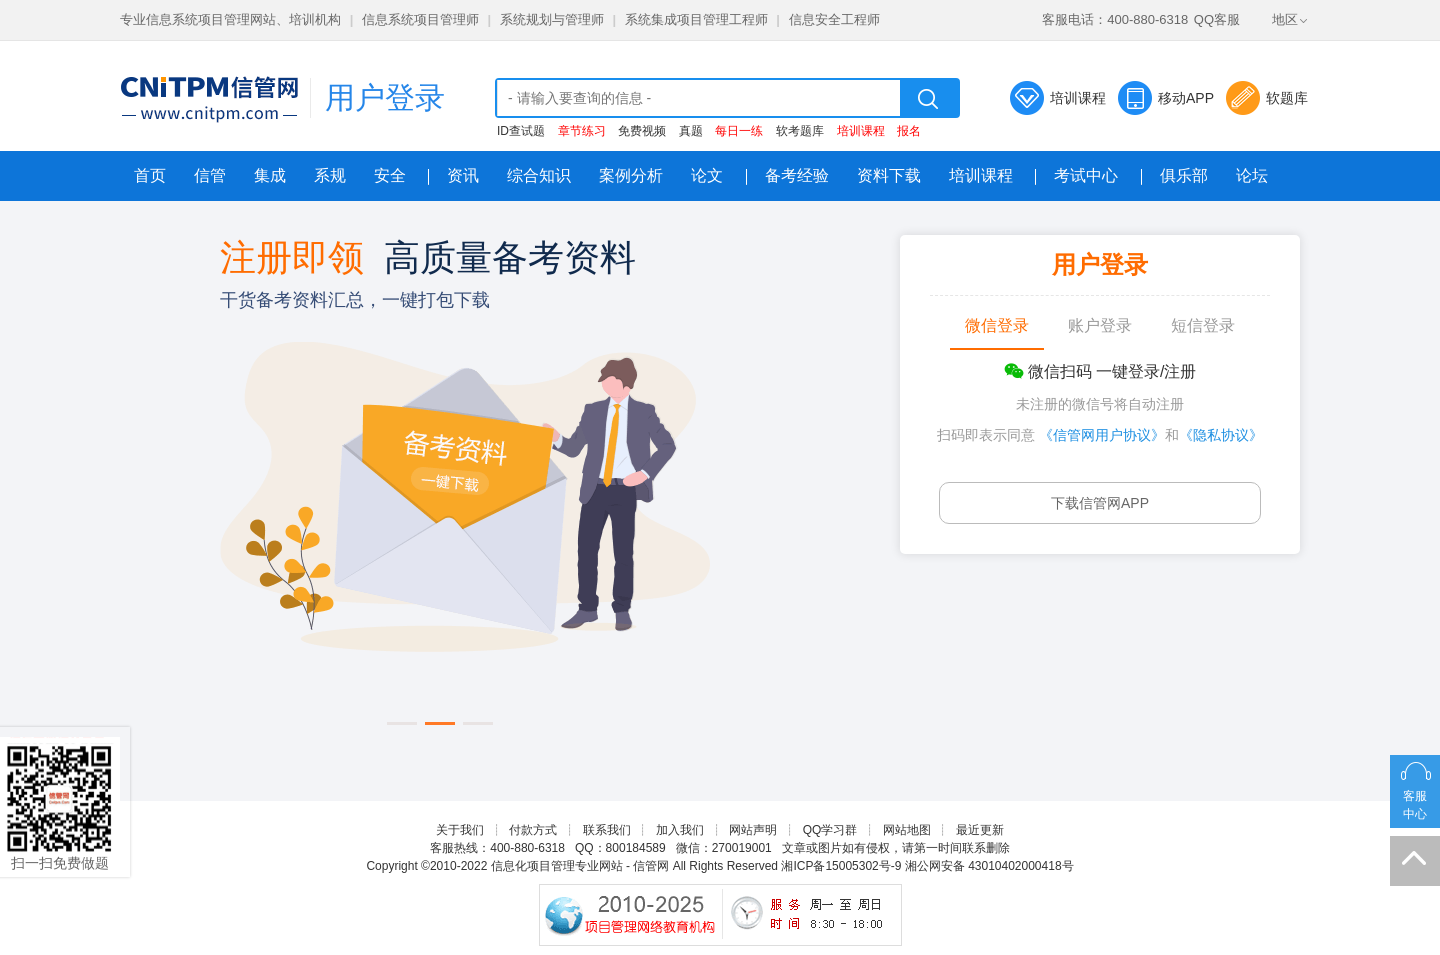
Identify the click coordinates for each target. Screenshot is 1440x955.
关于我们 (460, 830)
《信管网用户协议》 (1102, 435)
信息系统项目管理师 (420, 19)
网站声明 (753, 830)
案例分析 (631, 175)
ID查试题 (521, 131)
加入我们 (680, 830)
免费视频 (642, 131)
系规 (330, 175)
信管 (210, 175)
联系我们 (607, 830)
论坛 (1252, 175)
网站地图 (907, 830)
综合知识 (539, 175)
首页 (150, 175)
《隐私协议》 (1221, 435)
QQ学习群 (830, 830)
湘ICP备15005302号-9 (841, 866)
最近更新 (980, 830)
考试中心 (1086, 175)
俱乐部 (1184, 175)
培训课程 (1078, 98)
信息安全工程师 (834, 19)
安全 (390, 175)
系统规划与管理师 (552, 19)
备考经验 (797, 175)
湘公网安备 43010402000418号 (989, 866)
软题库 (1287, 98)
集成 (270, 175)
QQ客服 (1217, 19)
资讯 (463, 175)
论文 (707, 175)
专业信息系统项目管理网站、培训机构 (230, 19)
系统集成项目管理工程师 (696, 19)
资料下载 (889, 175)
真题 (691, 131)
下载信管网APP (1100, 503)
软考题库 (800, 131)
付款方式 (533, 830)
